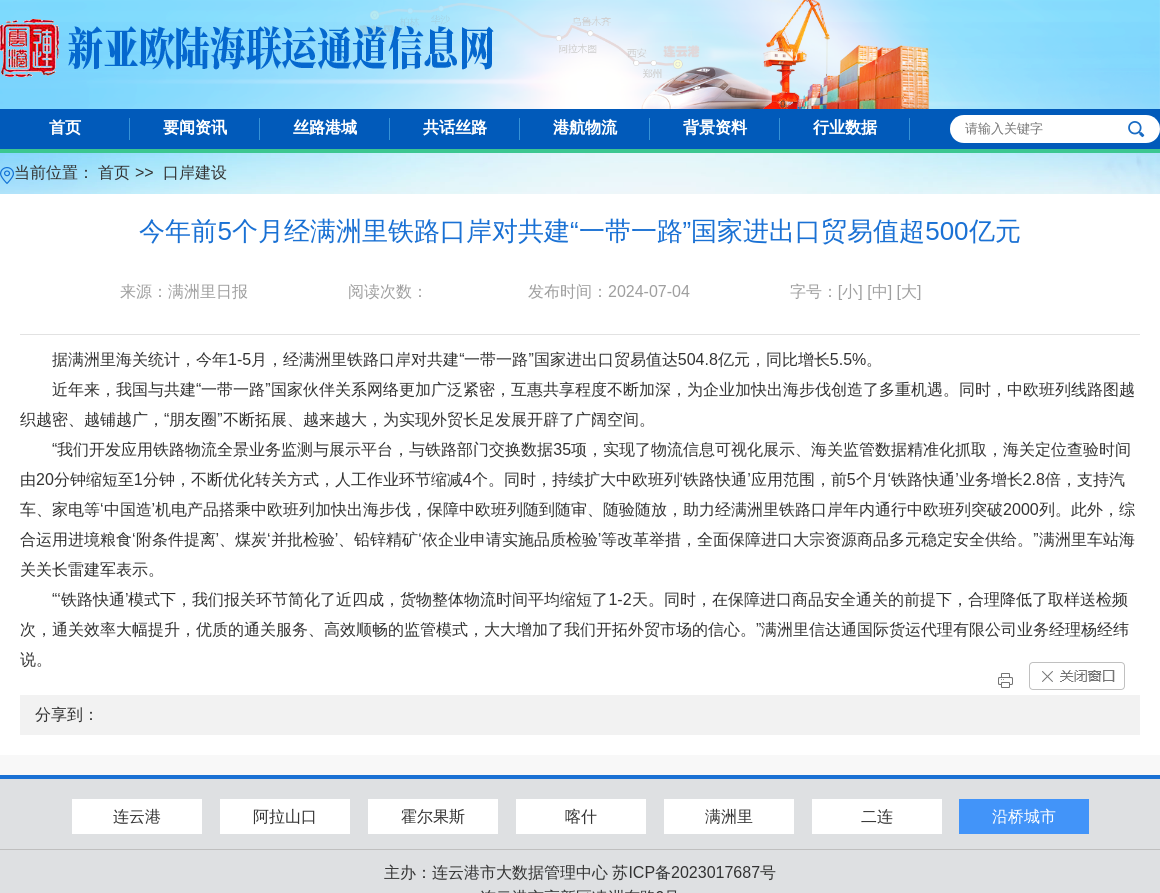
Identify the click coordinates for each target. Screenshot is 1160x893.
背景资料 (715, 127)
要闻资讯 (195, 127)
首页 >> (128, 172)
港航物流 (585, 127)
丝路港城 (325, 127)
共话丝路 (455, 127)
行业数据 (845, 127)
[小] (850, 291)
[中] (879, 291)
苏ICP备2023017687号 (694, 872)
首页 (65, 127)
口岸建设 (195, 172)
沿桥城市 (1024, 816)
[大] (909, 291)
